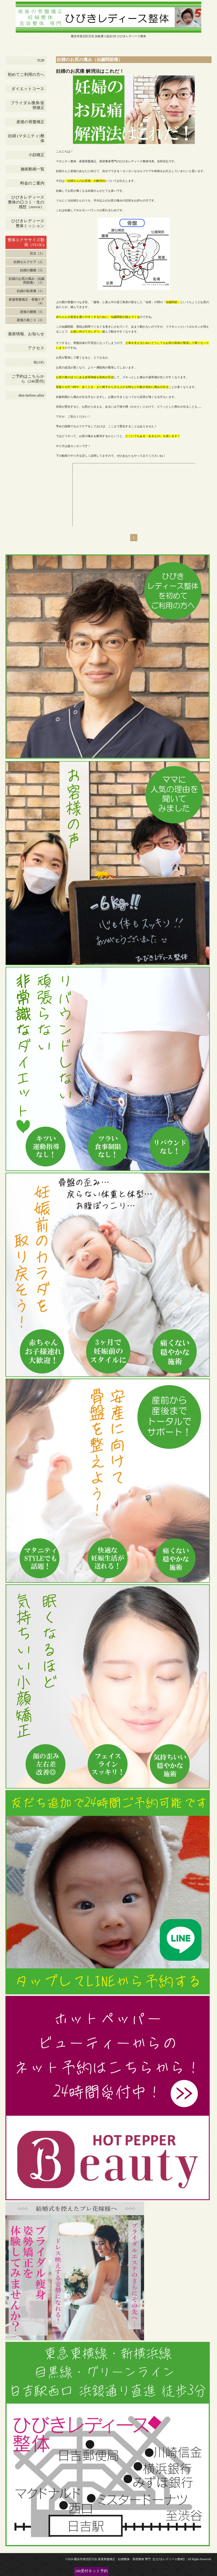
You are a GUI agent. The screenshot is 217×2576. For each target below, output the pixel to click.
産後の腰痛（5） (32, 312)
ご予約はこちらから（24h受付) (28, 378)
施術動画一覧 (32, 169)
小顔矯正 (36, 155)
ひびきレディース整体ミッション (27, 223)
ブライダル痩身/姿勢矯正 (27, 105)
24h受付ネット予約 (91, 2571)
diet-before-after (31, 395)
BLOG (39, 362)
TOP (40, 60)
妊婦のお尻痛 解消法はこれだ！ (90, 71)
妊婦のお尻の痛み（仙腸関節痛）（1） (26, 280)
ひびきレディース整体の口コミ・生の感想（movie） (26, 202)
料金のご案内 (32, 183)
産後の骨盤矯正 (30, 122)
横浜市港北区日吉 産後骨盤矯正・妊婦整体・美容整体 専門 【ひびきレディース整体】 (130, 2559)
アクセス (36, 348)
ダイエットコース (27, 88)
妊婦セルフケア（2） (29, 262)
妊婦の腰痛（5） (32, 270)
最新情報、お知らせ (26, 334)
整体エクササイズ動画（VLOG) (26, 242)
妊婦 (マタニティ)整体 (26, 138)
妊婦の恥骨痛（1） (30, 291)
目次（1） (37, 253)
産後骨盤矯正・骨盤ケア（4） (26, 301)
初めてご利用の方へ (26, 74)
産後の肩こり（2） (30, 320)
